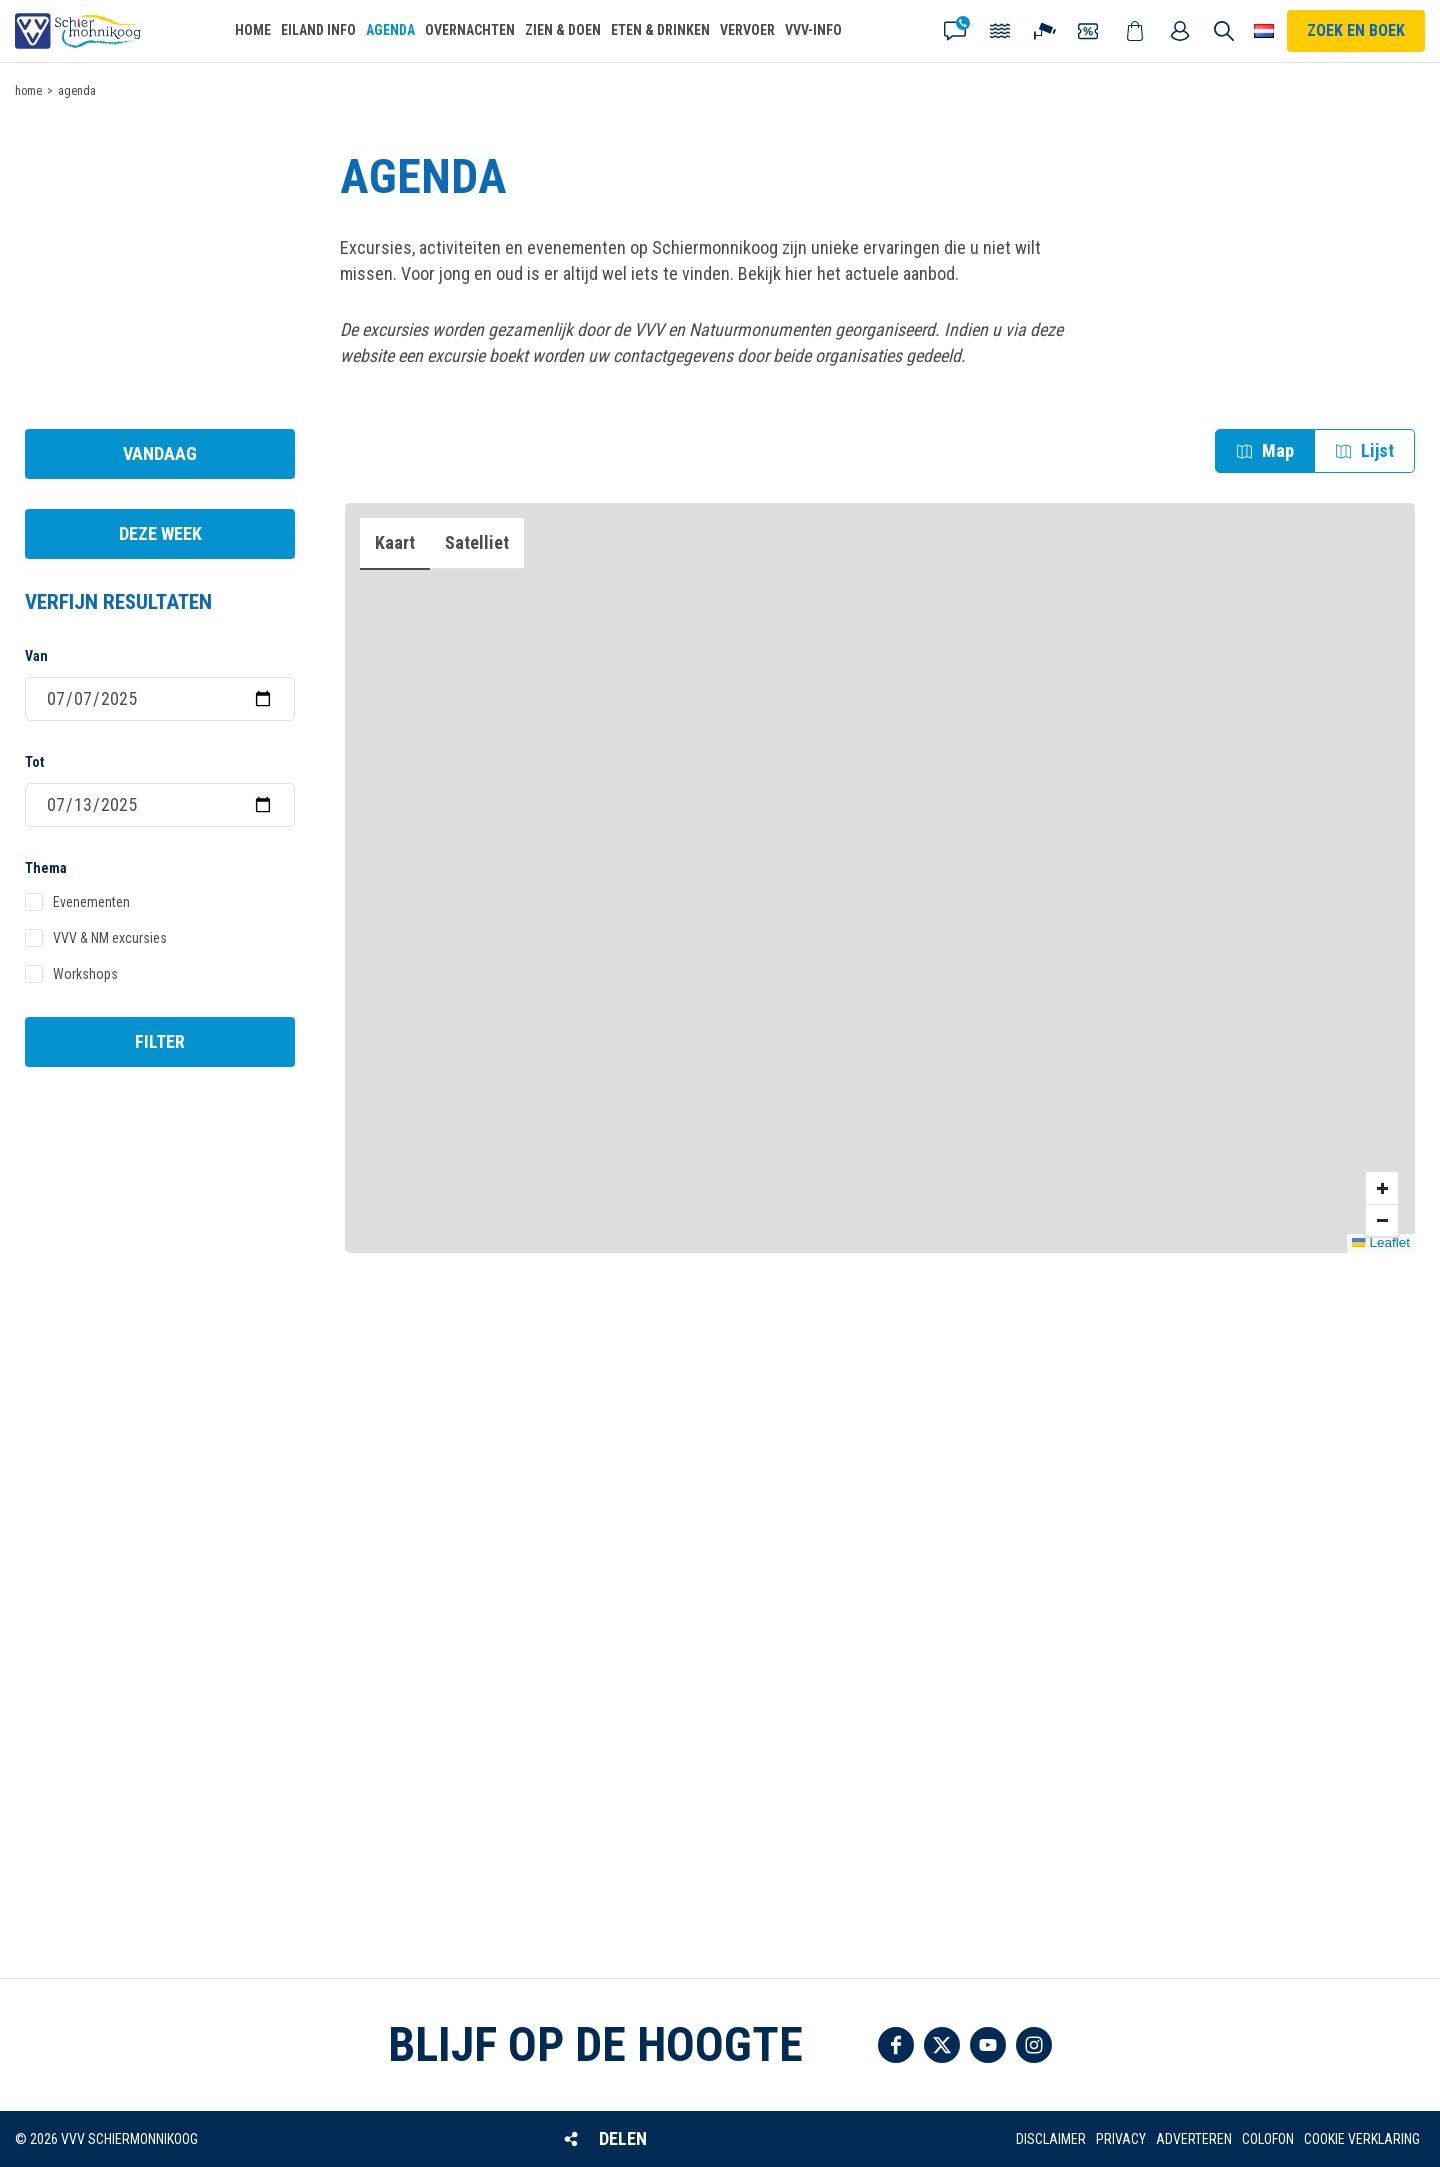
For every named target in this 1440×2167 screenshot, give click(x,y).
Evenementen (91, 902)
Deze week (160, 533)
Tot (34, 762)
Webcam (1046, 31)
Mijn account (1181, 31)
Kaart (395, 542)
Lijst (1377, 450)
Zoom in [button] (1382, 1188)
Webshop (1136, 31)
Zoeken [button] (1224, 31)
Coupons (1091, 31)
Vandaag (160, 453)
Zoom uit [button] (1382, 1220)
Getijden (1001, 31)
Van (36, 656)
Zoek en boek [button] (1356, 30)
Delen (623, 2138)
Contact (956, 31)
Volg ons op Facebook (896, 2045)
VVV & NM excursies (110, 938)
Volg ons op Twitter (942, 2045)
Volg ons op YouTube (988, 2045)
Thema (46, 868)
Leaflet (1381, 1242)
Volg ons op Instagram (1034, 2045)
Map (1278, 450)
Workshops (85, 974)
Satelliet (477, 542)
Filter (160, 1041)
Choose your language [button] (1264, 31)
